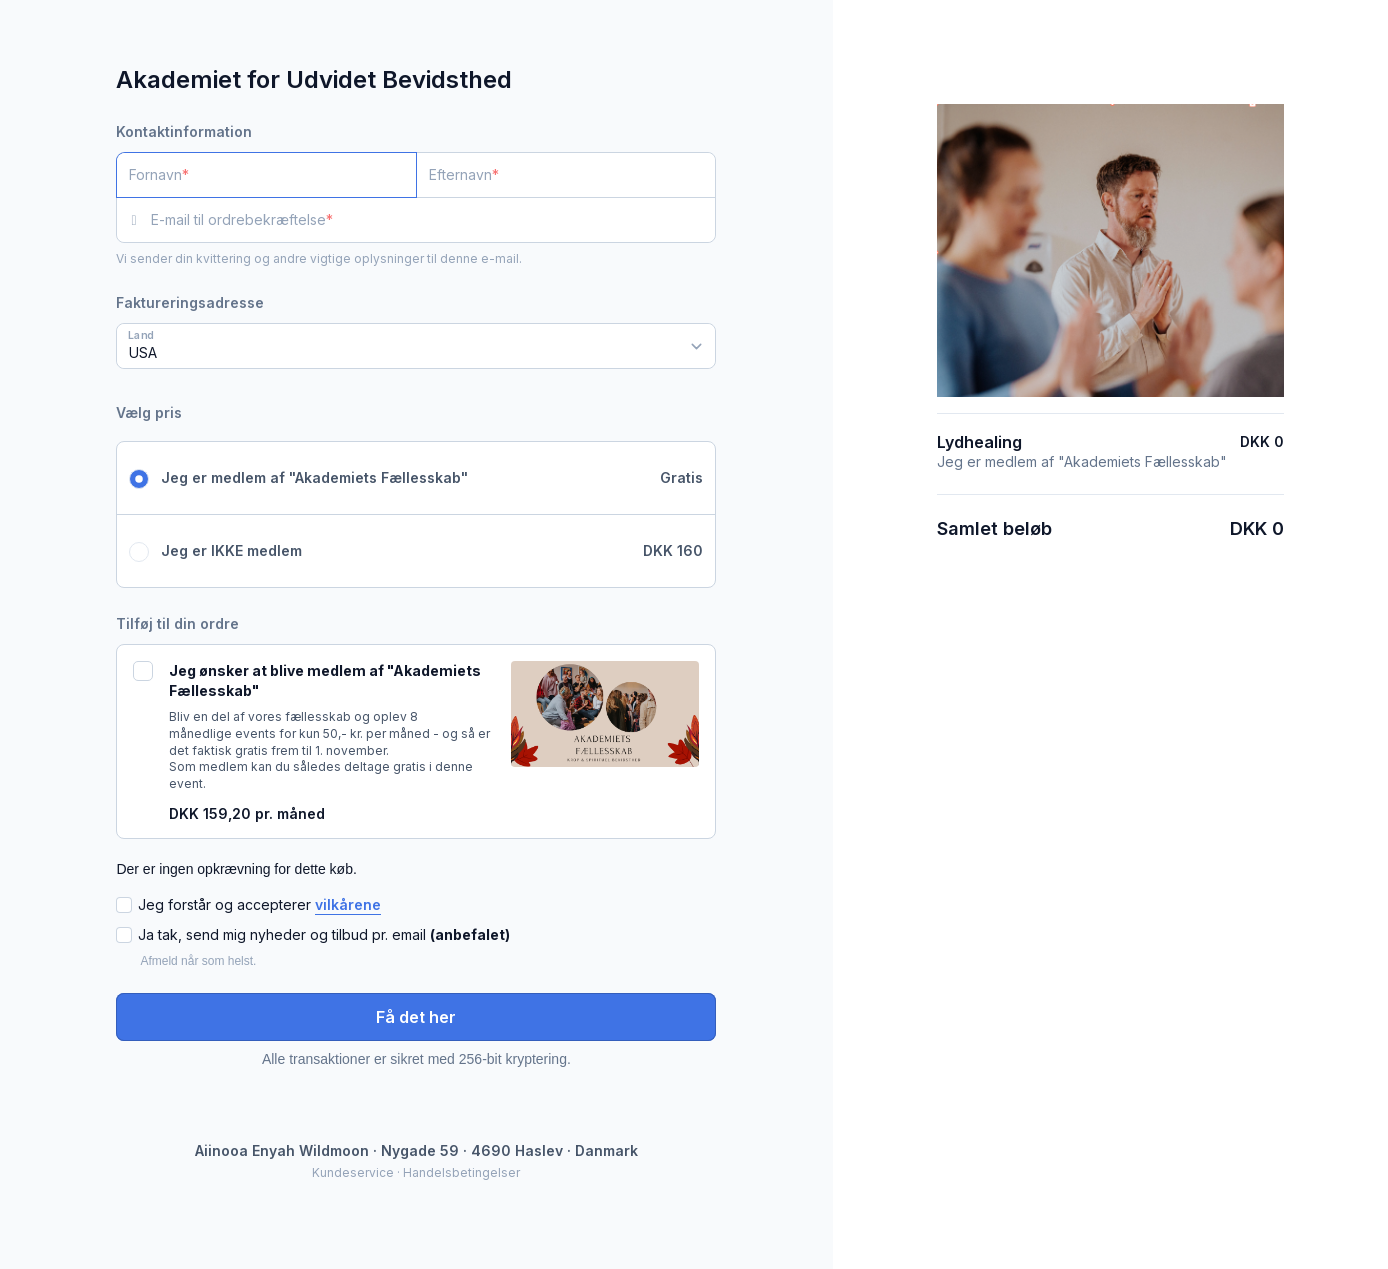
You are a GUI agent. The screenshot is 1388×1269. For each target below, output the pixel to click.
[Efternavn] (566, 175)
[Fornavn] (266, 175)
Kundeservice (353, 1172)
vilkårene (348, 904)
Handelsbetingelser (461, 1172)
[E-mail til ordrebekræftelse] (433, 220)
